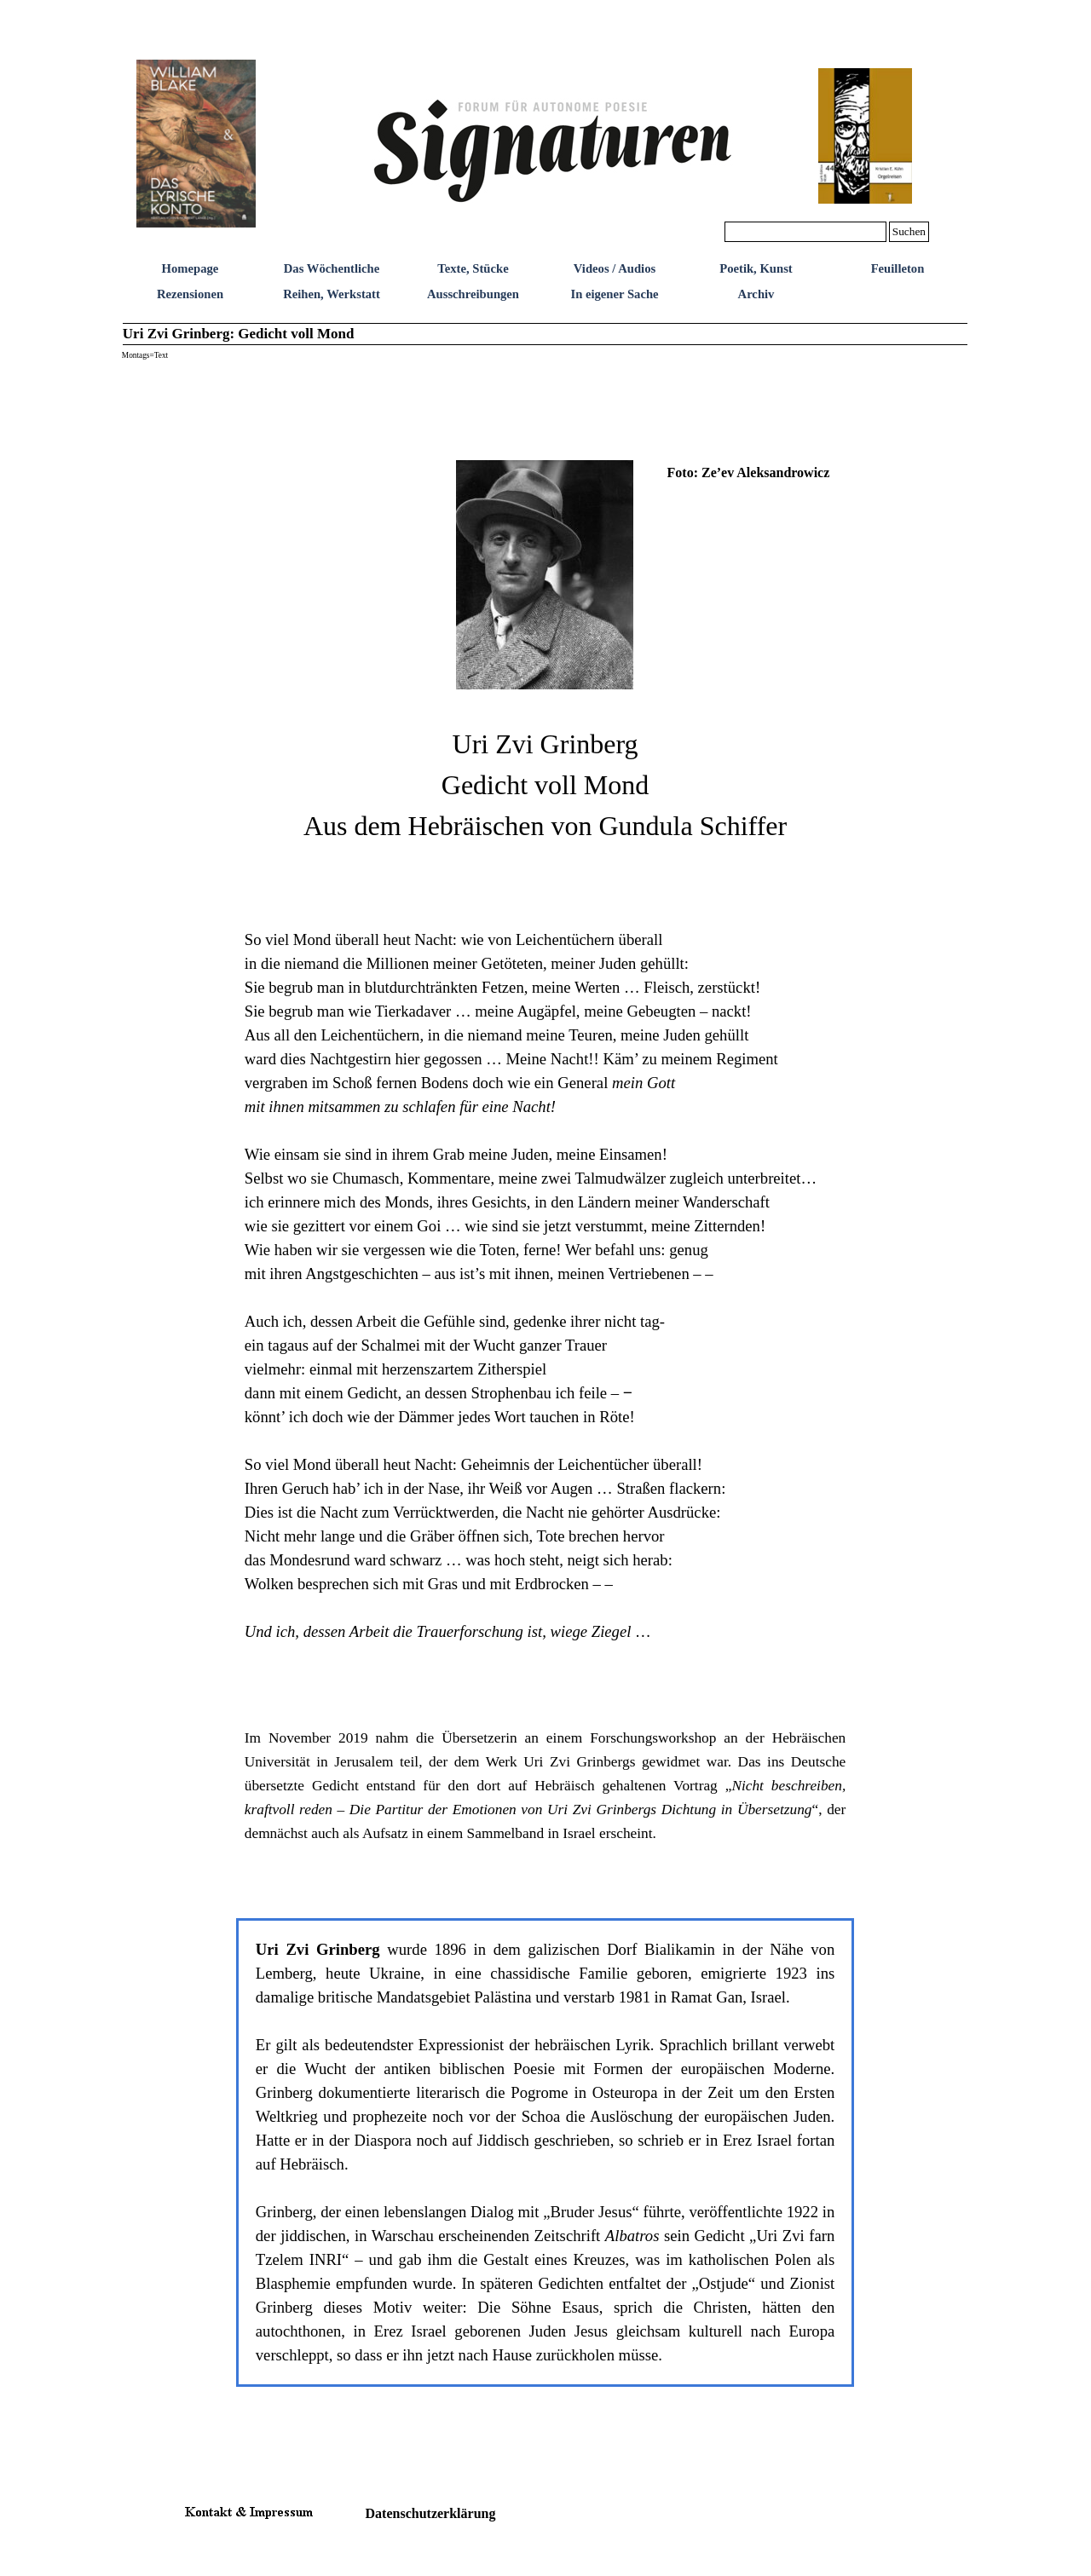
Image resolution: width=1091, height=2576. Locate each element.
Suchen (909, 231)
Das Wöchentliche (332, 268)
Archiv (756, 294)
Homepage (190, 268)
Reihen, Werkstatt (331, 294)
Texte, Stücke (472, 268)
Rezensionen (190, 294)
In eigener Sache (614, 294)
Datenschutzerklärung (431, 2513)
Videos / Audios (614, 268)
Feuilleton (898, 268)
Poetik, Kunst (756, 268)
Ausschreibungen (473, 294)
